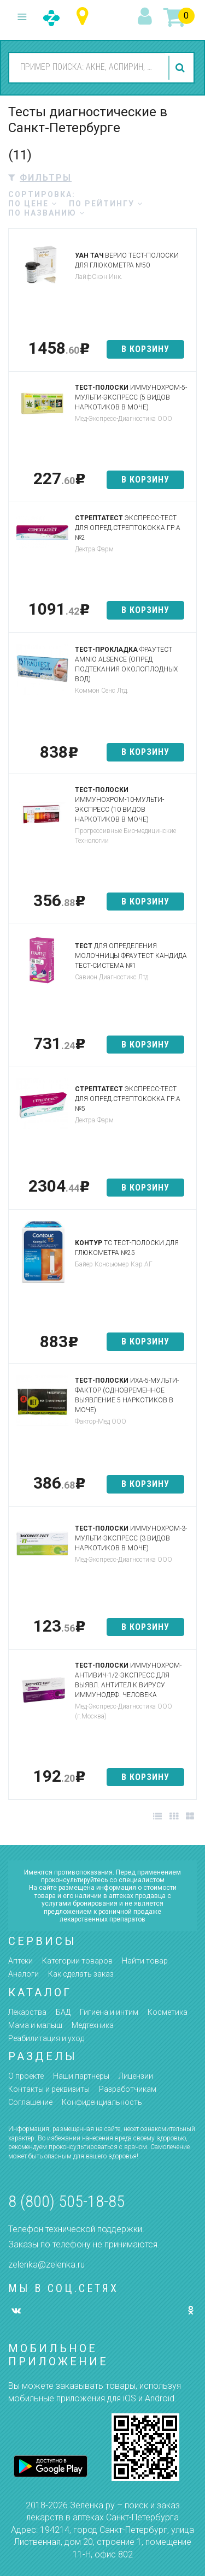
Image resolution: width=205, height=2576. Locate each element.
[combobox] (87, 67)
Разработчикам (127, 2089)
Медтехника (93, 2025)
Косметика (168, 2012)
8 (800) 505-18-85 (66, 2201)
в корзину (145, 349)
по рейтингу (106, 203)
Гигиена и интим (109, 2012)
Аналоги (23, 1974)
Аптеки (20, 1960)
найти (181, 67)
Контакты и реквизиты (49, 2089)
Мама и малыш (35, 2025)
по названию (46, 213)
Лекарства (27, 2012)
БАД (63, 2012)
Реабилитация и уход (46, 2038)
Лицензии (136, 2076)
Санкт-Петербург (85, 17)
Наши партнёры (81, 2076)
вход (146, 17)
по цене (32, 203)
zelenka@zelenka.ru (46, 2264)
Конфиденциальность (102, 2102)
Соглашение (30, 2102)
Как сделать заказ (81, 1974)
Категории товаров (77, 1960)
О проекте (26, 2076)
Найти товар (145, 1960)
